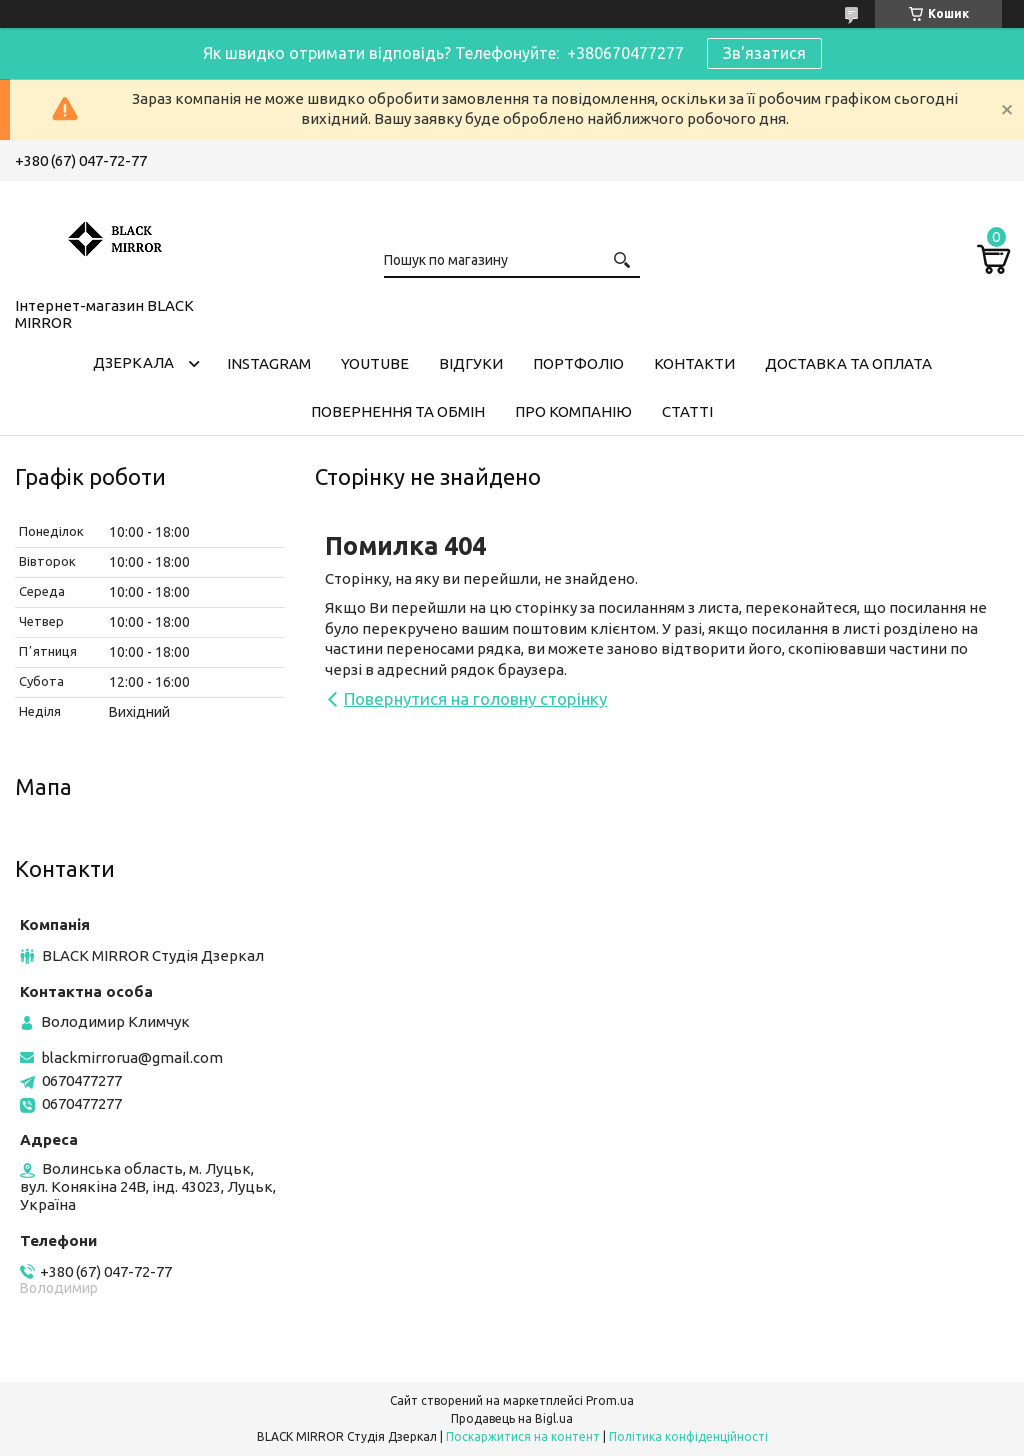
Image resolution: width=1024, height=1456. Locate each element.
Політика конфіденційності (688, 1436)
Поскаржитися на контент (523, 1436)
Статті (687, 411)
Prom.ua (610, 1400)
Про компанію (573, 411)
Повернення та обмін (398, 411)
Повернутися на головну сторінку (475, 698)
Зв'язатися (764, 53)
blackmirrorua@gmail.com (132, 1057)
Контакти (694, 363)
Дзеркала (133, 362)
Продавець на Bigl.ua (512, 1418)
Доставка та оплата (848, 363)
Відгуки (471, 363)
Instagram (269, 363)
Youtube (375, 363)
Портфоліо (578, 363)
